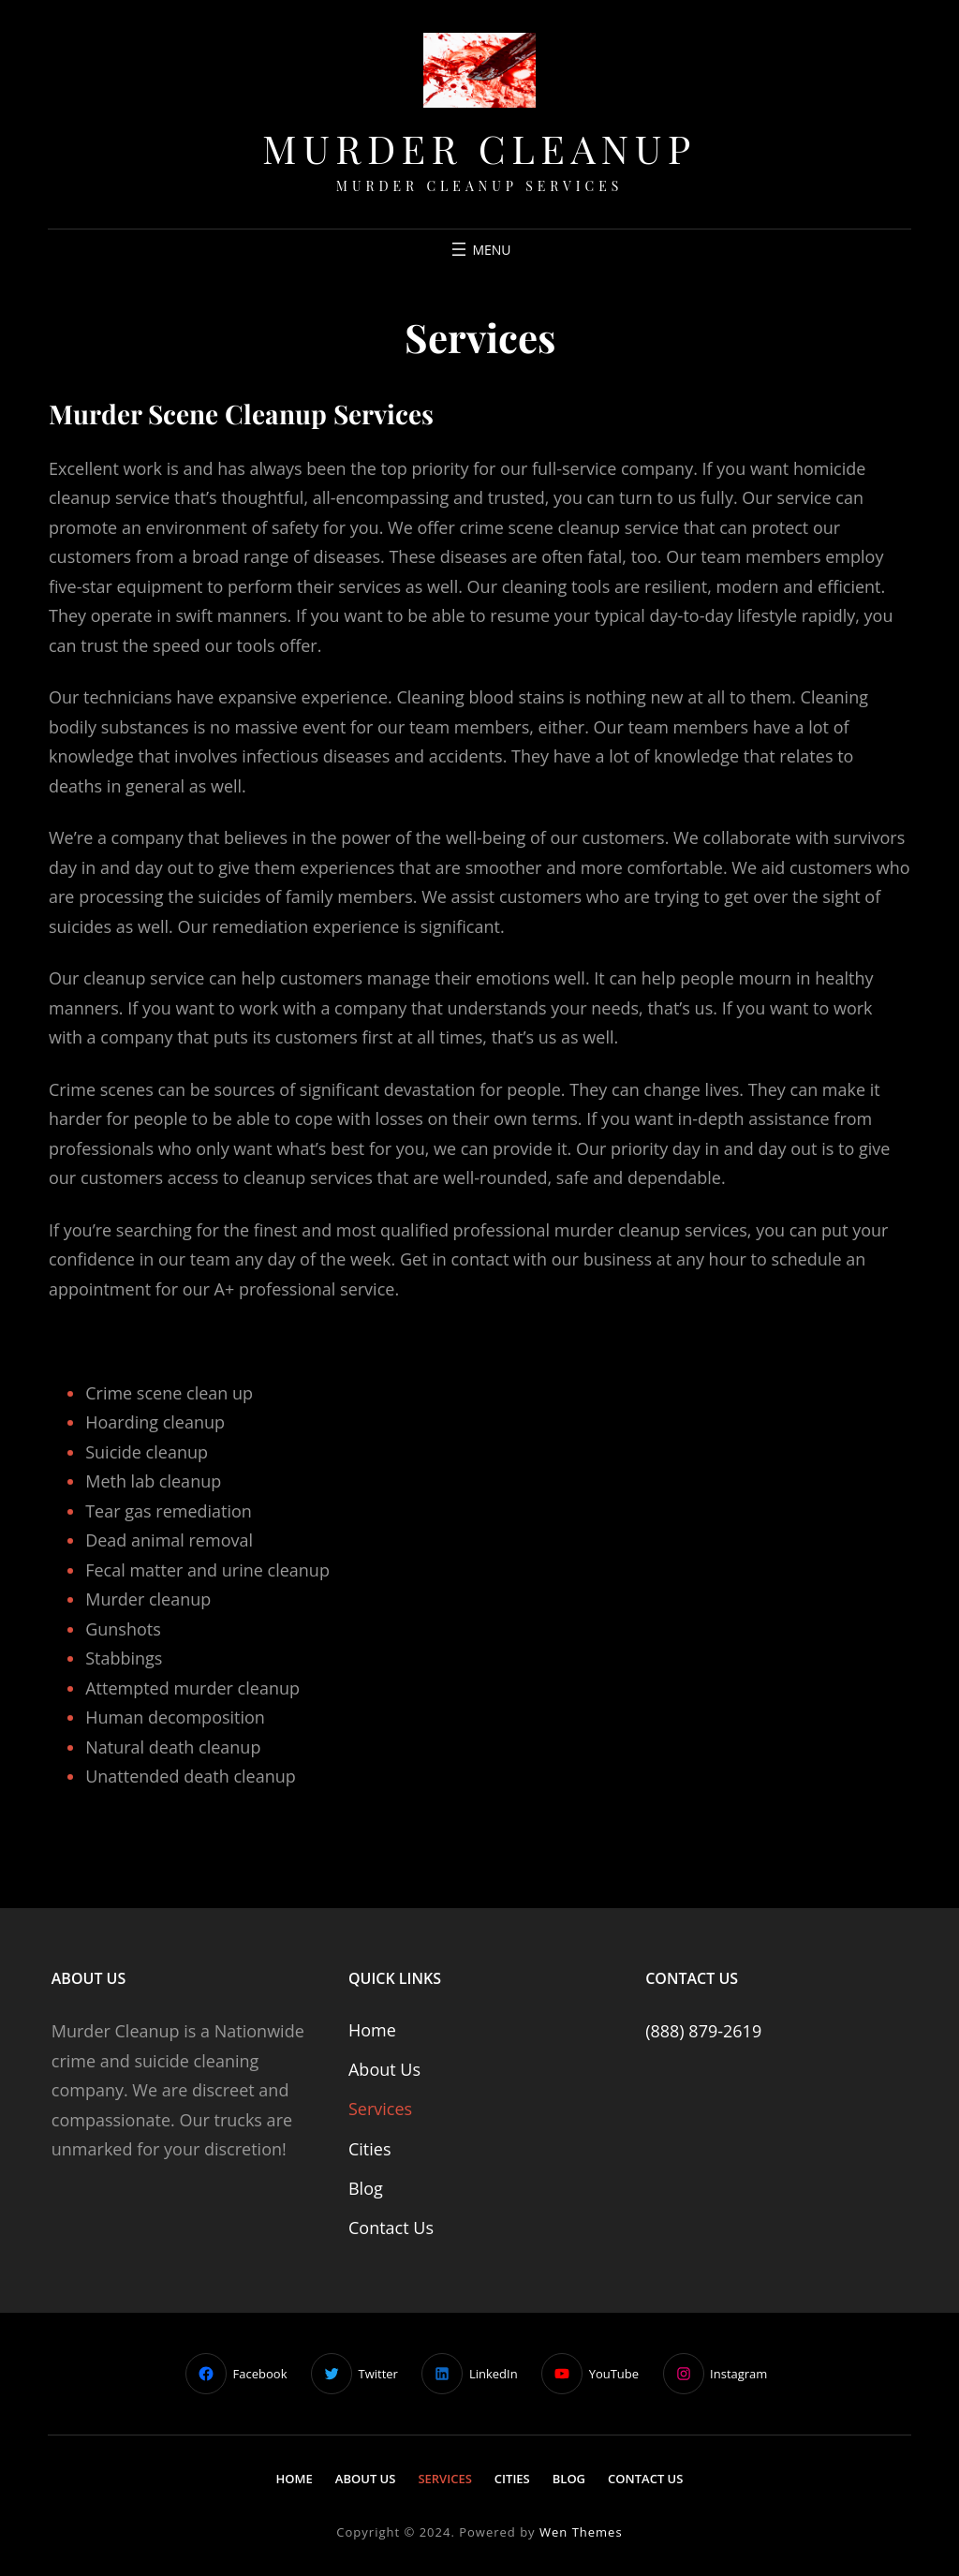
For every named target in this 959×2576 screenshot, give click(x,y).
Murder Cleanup (479, 148)
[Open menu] (479, 249)
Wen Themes (581, 2532)
